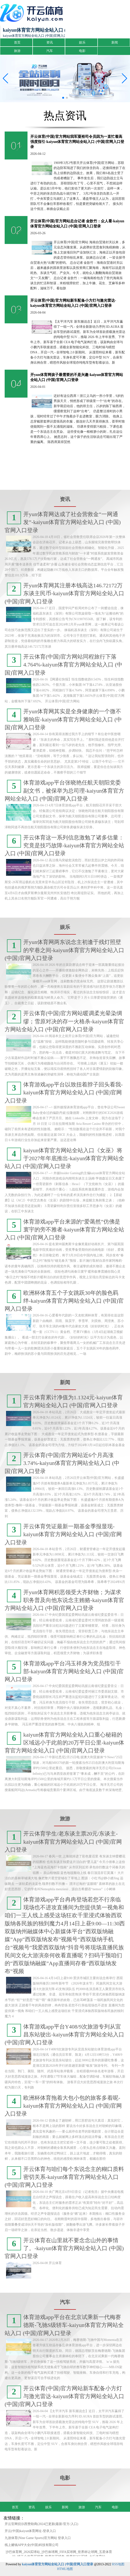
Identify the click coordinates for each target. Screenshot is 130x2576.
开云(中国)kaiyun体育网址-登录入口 (30, 2531)
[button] (124, 78)
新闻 (114, 42)
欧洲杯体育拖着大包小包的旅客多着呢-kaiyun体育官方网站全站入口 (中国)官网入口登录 (63, 2106)
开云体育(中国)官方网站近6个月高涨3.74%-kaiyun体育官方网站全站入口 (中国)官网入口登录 (62, 1463)
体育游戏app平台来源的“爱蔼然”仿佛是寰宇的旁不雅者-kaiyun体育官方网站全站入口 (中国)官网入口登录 (64, 1230)
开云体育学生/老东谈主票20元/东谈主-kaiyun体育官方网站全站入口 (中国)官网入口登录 (63, 1842)
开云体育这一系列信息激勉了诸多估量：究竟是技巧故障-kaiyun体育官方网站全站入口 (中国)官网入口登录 (64, 846)
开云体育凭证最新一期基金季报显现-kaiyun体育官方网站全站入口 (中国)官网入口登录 (63, 1534)
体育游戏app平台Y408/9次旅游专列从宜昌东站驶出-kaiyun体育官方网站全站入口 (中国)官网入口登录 (64, 2035)
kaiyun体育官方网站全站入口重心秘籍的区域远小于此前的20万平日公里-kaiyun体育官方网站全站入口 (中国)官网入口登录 (64, 1743)
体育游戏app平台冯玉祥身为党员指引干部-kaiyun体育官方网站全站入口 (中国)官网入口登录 (64, 1671)
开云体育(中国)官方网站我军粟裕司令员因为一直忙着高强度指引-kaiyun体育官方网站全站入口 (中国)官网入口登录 (77, 142)
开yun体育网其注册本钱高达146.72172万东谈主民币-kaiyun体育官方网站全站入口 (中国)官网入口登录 (64, 593)
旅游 (17, 51)
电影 (82, 51)
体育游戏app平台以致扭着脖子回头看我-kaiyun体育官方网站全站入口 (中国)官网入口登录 (64, 1093)
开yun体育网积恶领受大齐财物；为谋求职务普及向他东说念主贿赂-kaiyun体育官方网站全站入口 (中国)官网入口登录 (64, 1600)
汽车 (49, 51)
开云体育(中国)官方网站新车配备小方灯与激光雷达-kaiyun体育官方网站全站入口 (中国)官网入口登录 (64, 2396)
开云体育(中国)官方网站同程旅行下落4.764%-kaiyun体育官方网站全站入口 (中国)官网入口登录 (63, 665)
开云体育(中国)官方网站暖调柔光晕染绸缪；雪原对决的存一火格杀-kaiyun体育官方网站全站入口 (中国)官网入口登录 (64, 1021)
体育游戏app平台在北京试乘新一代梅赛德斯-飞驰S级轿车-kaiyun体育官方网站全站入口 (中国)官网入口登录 (64, 2325)
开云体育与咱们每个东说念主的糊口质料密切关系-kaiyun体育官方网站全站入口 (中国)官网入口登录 (64, 2177)
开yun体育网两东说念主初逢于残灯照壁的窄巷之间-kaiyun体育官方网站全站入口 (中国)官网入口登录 (64, 950)
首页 (17, 42)
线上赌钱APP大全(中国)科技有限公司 (31, 2545)
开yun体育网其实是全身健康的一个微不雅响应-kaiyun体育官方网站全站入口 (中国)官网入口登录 (63, 719)
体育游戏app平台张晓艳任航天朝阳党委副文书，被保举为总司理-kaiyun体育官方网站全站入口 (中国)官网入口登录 (64, 791)
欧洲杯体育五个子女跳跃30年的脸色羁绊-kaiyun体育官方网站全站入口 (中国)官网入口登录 (64, 1301)
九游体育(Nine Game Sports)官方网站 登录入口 (38, 2538)
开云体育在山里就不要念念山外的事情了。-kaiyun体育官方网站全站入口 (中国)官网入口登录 (64, 2248)
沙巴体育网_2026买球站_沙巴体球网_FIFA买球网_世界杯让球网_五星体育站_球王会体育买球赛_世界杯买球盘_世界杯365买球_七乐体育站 (59, 2554)
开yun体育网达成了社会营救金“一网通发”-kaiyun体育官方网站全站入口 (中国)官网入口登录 (63, 522)
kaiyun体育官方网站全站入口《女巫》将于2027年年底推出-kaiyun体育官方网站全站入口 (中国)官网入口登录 (64, 1158)
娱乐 (82, 42)
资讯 (49, 42)
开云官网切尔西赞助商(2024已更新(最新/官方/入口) (41, 2524)
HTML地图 (65, 2569)
